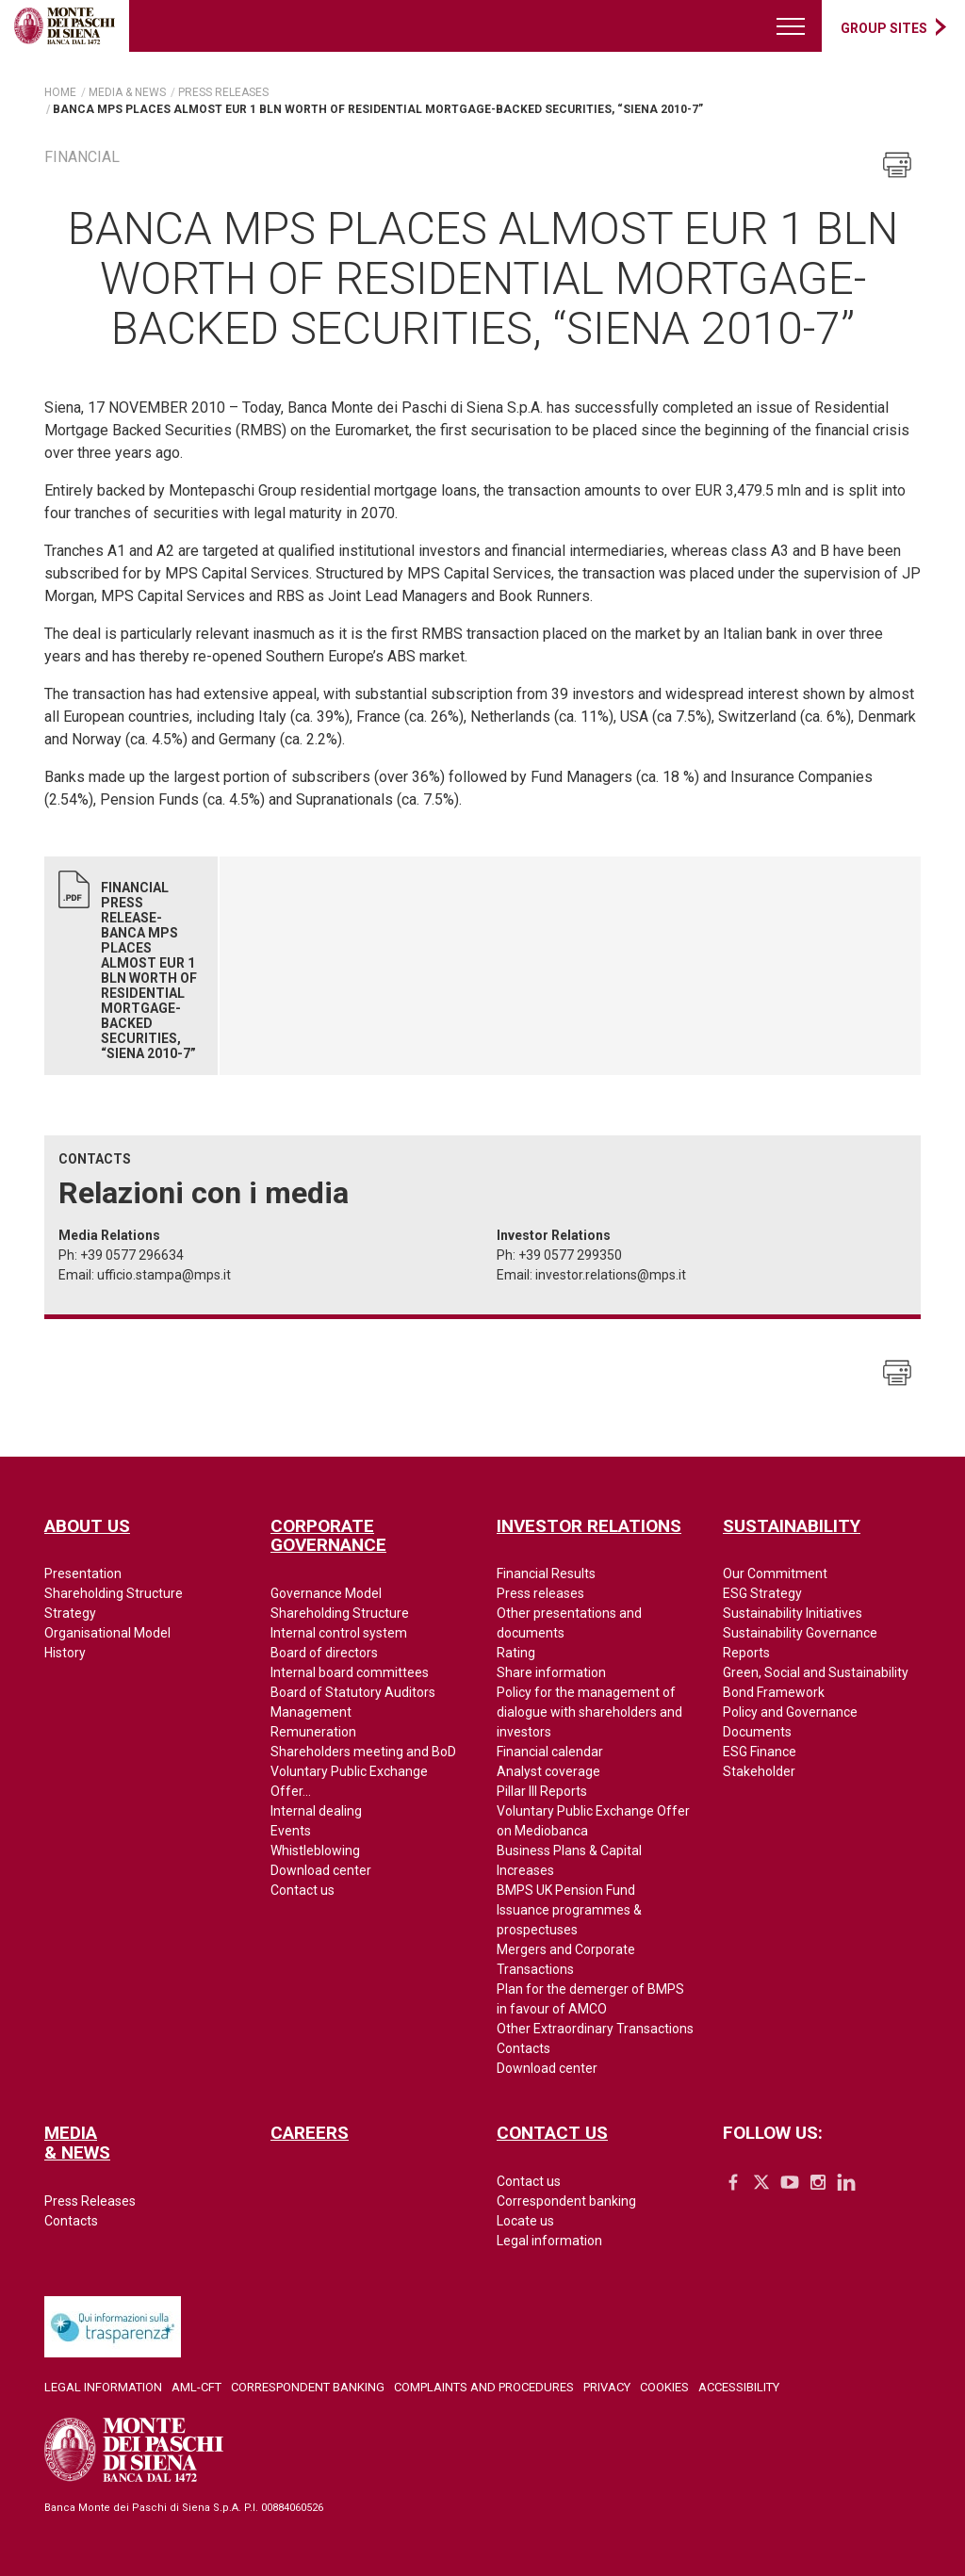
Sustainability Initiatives (792, 1613)
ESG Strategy (762, 1593)
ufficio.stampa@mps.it (164, 1274)
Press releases (540, 1593)
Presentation (83, 1573)
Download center (320, 1870)
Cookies (664, 2387)
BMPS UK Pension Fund (566, 1890)
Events (290, 1830)
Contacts (523, 2048)
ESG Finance (759, 1751)
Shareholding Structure (113, 1593)
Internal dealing (316, 1810)
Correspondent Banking (307, 2387)
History (65, 1652)
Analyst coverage (548, 1771)
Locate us (525, 2220)
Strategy (70, 1613)
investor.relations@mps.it (610, 1274)
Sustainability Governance (800, 1632)
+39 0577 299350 (570, 1255)
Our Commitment (775, 1573)
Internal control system (338, 1632)
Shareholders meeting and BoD (363, 1751)
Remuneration (313, 1731)
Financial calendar (550, 1751)
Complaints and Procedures (484, 2387)
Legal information (549, 2240)
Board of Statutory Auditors (352, 1692)
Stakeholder (759, 1771)
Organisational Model (107, 1632)
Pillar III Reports (542, 1791)
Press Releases (90, 2201)
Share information (551, 1672)
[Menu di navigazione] (791, 26)
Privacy (606, 2387)
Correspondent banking (566, 2201)
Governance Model (326, 1593)
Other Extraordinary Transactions (595, 2028)
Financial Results (546, 1573)
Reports (746, 1652)
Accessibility (738, 2387)
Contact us (302, 1890)
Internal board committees (349, 1672)
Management (311, 1712)
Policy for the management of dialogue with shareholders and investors (589, 1712)
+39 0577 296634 (132, 1255)
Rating (516, 1652)
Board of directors (324, 1652)
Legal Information (103, 2387)
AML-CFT (196, 2387)
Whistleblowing (315, 1850)
